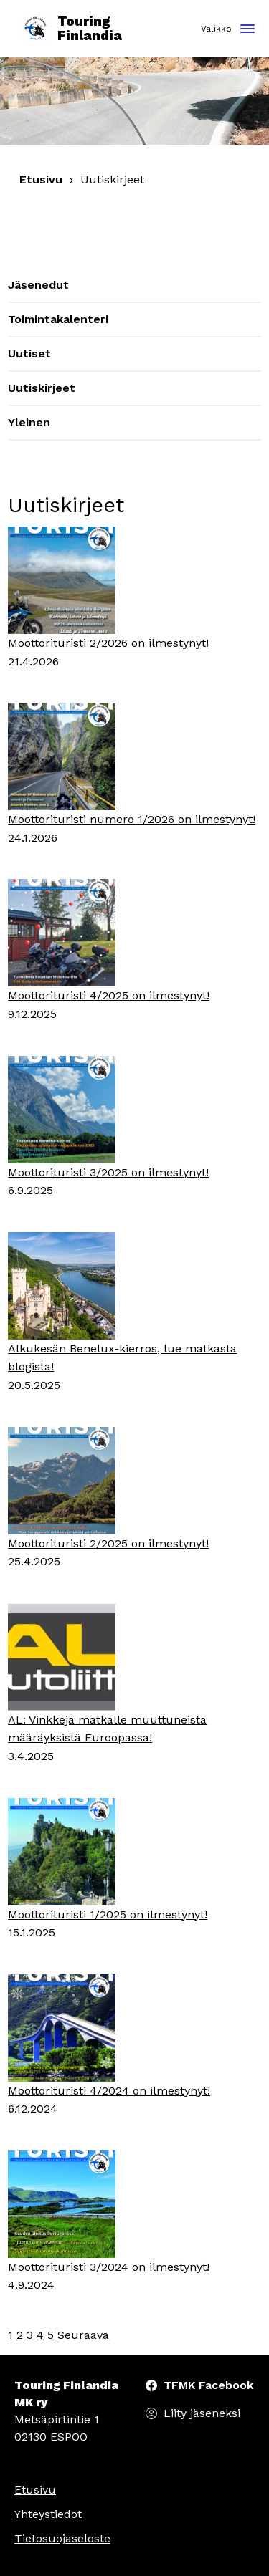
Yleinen (29, 422)
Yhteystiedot (48, 2514)
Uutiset (29, 353)
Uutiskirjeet (41, 388)
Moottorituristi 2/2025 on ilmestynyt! (108, 1543)
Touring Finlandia (72, 29)
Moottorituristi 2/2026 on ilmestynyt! (108, 643)
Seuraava (83, 2335)
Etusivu (40, 179)
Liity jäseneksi (202, 2413)
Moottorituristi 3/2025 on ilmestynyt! (108, 1172)
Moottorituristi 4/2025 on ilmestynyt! (108, 995)
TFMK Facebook (208, 2385)
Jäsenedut (38, 285)
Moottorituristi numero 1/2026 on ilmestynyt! (131, 819)
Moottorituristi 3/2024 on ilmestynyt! (108, 2267)
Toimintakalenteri (58, 319)
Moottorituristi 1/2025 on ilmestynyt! (107, 1914)
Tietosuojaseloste (62, 2538)
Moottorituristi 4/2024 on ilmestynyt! (109, 2090)
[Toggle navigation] (247, 29)
